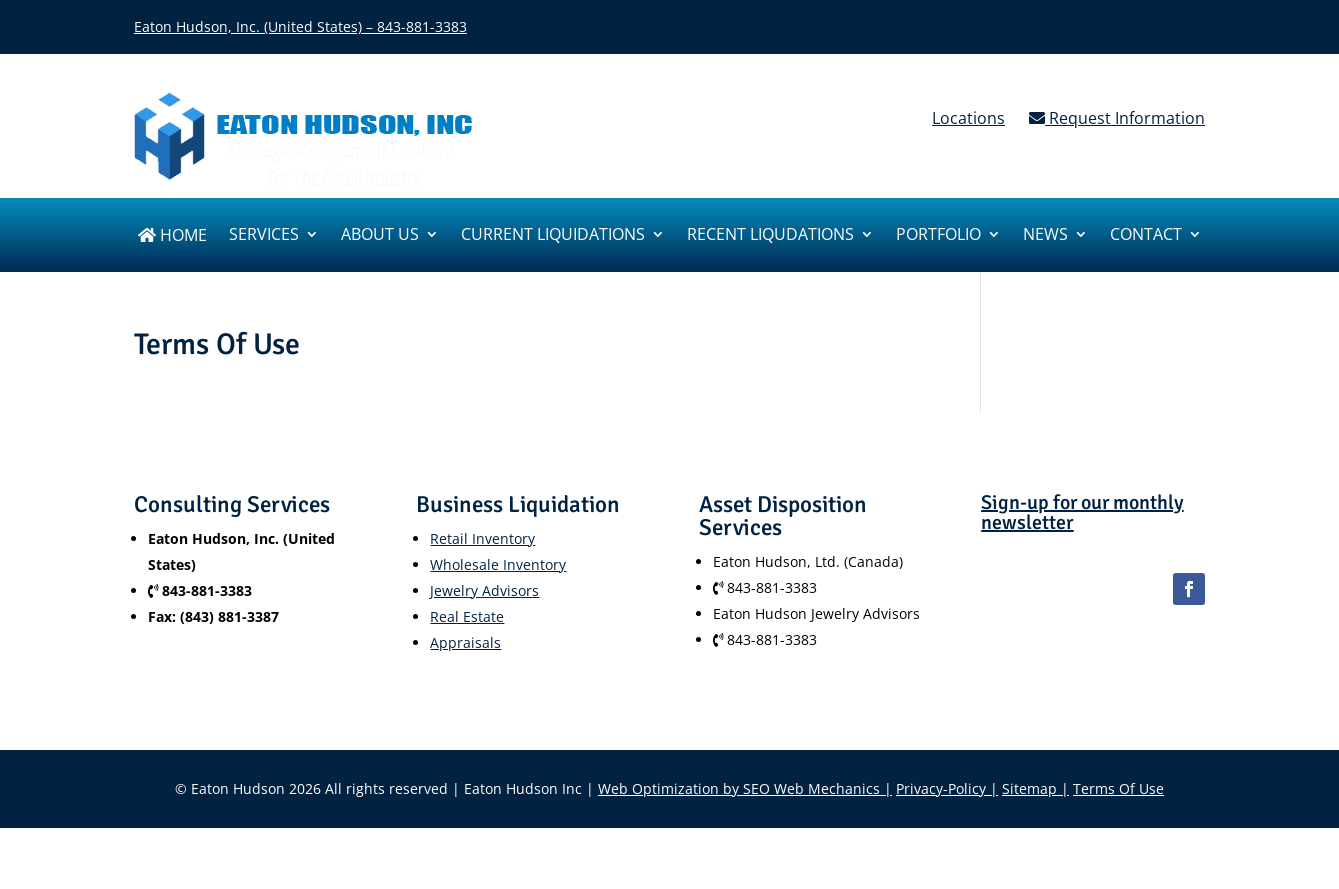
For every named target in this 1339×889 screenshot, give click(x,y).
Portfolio (938, 236)
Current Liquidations (553, 236)
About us (380, 236)
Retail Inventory (482, 538)
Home (172, 236)
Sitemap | (1035, 788)
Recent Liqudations (770, 236)
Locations (968, 118)
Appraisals (465, 642)
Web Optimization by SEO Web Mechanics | (745, 788)
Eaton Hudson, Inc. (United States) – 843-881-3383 (300, 26)
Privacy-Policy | (947, 788)
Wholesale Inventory (498, 564)
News (1045, 236)
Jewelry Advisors (484, 590)
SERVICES (264, 236)
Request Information (1117, 118)
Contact (1146, 236)
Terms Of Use (1118, 788)
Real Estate (467, 616)
